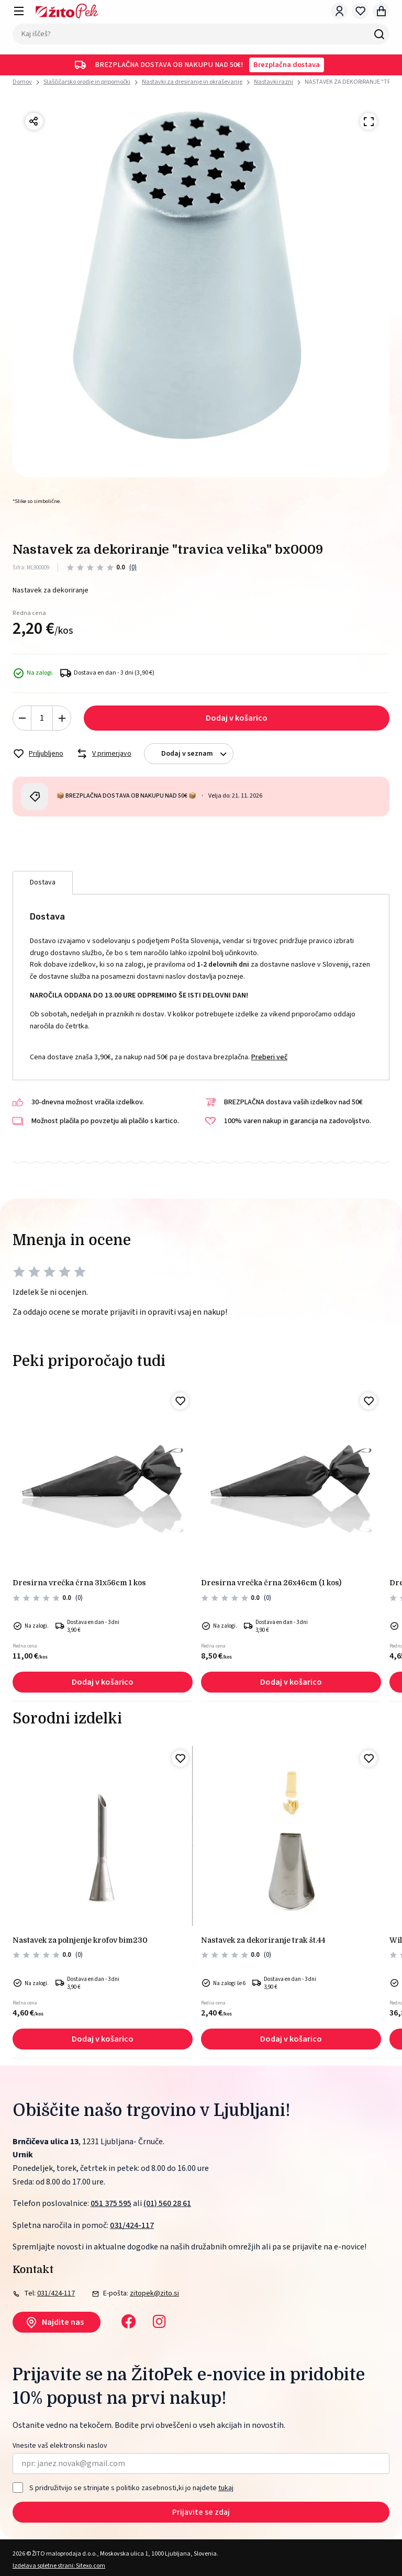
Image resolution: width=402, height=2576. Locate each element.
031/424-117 (132, 2225)
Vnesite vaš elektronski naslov (60, 2446)
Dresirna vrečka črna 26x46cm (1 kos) (271, 1582)
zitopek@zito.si (154, 2293)
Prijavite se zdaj (201, 2512)
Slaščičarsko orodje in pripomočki (86, 81)
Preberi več (269, 1057)
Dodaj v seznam (197, 754)
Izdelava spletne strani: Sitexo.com (59, 2565)
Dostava (42, 882)
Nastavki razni (273, 81)
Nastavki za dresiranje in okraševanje (192, 81)
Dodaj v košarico (236, 718)
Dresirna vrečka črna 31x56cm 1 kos (79, 1582)
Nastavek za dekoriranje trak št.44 (263, 1940)
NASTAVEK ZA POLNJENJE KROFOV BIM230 (80, 1940)
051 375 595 (111, 2203)
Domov (22, 82)
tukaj (225, 2488)
